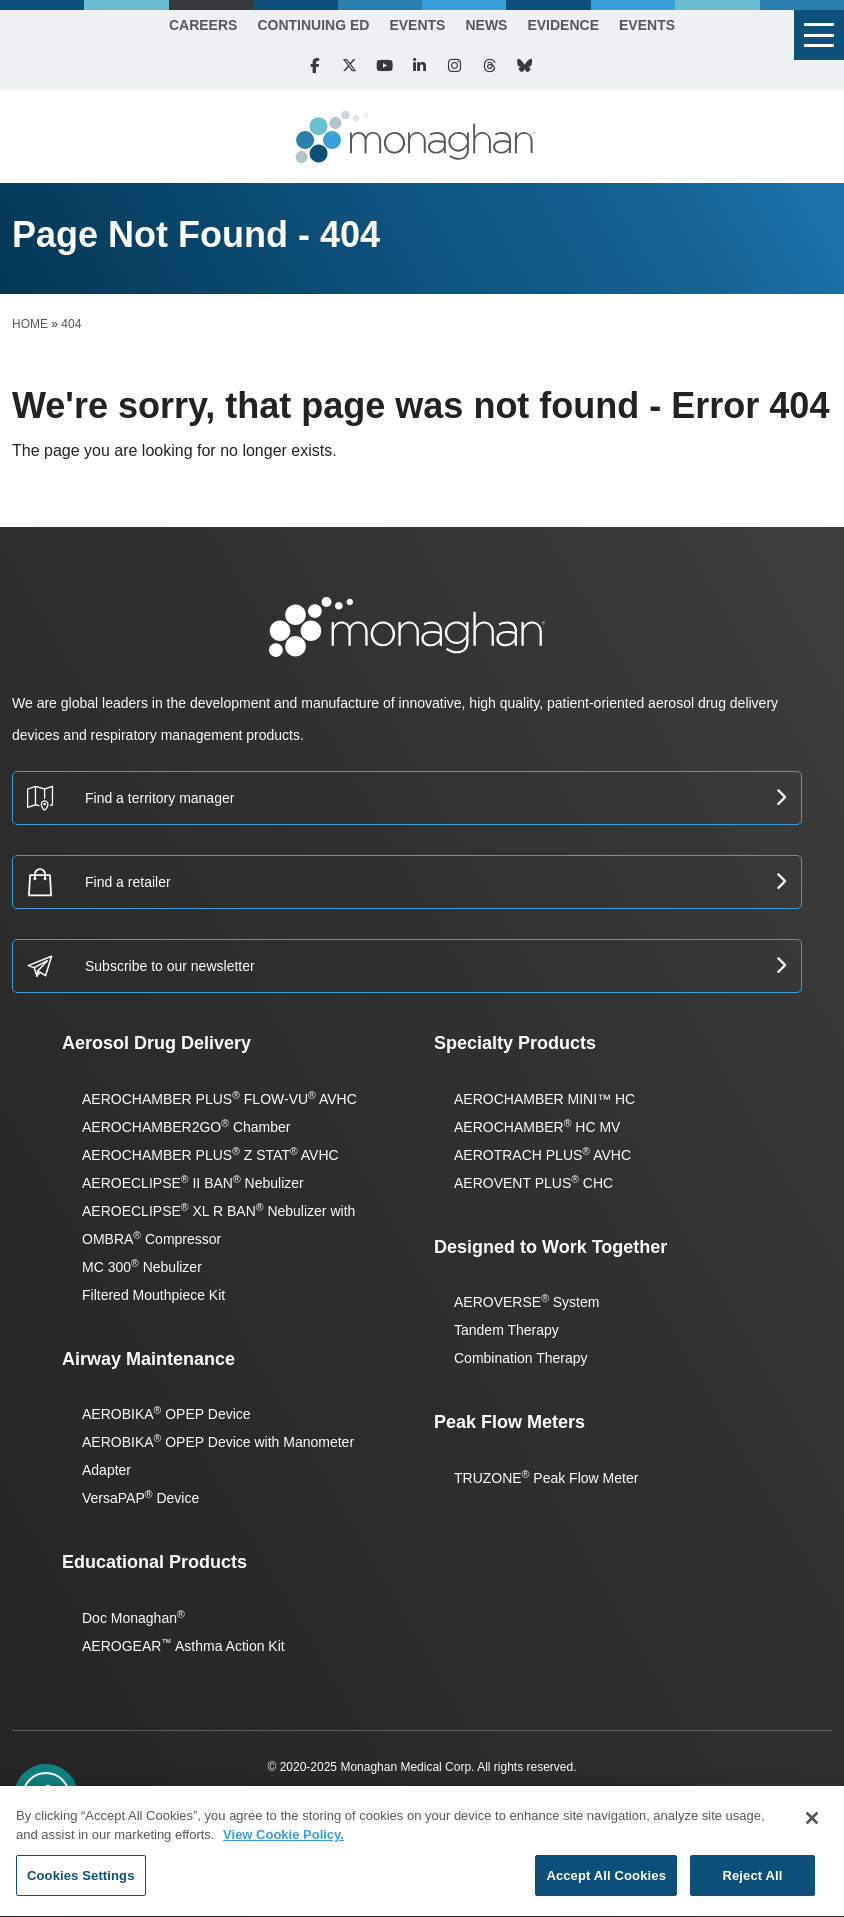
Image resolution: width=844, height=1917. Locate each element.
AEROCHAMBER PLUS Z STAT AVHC (210, 1155)
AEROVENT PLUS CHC (533, 1183)
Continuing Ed (313, 25)
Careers (203, 25)
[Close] (812, 1825)
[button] (819, 35)
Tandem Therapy (506, 1330)
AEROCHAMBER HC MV (537, 1127)
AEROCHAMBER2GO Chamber (186, 1127)
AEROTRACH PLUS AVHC (542, 1155)
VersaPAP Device (140, 1498)
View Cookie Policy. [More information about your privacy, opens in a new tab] (283, 1841)
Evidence (563, 25)
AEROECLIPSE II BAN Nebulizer (193, 1183)
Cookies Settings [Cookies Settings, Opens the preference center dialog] (81, 1882)
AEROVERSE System (526, 1302)
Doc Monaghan (133, 1618)
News (486, 25)
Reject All (752, 1882)
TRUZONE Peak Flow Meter (546, 1478)
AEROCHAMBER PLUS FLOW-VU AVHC (219, 1099)
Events (417, 25)
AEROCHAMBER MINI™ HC (544, 1099)
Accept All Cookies (606, 1882)
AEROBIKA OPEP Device (166, 1414)
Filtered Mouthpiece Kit (153, 1295)
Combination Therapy (521, 1358)
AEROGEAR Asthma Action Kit (183, 1646)
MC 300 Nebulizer (142, 1267)
